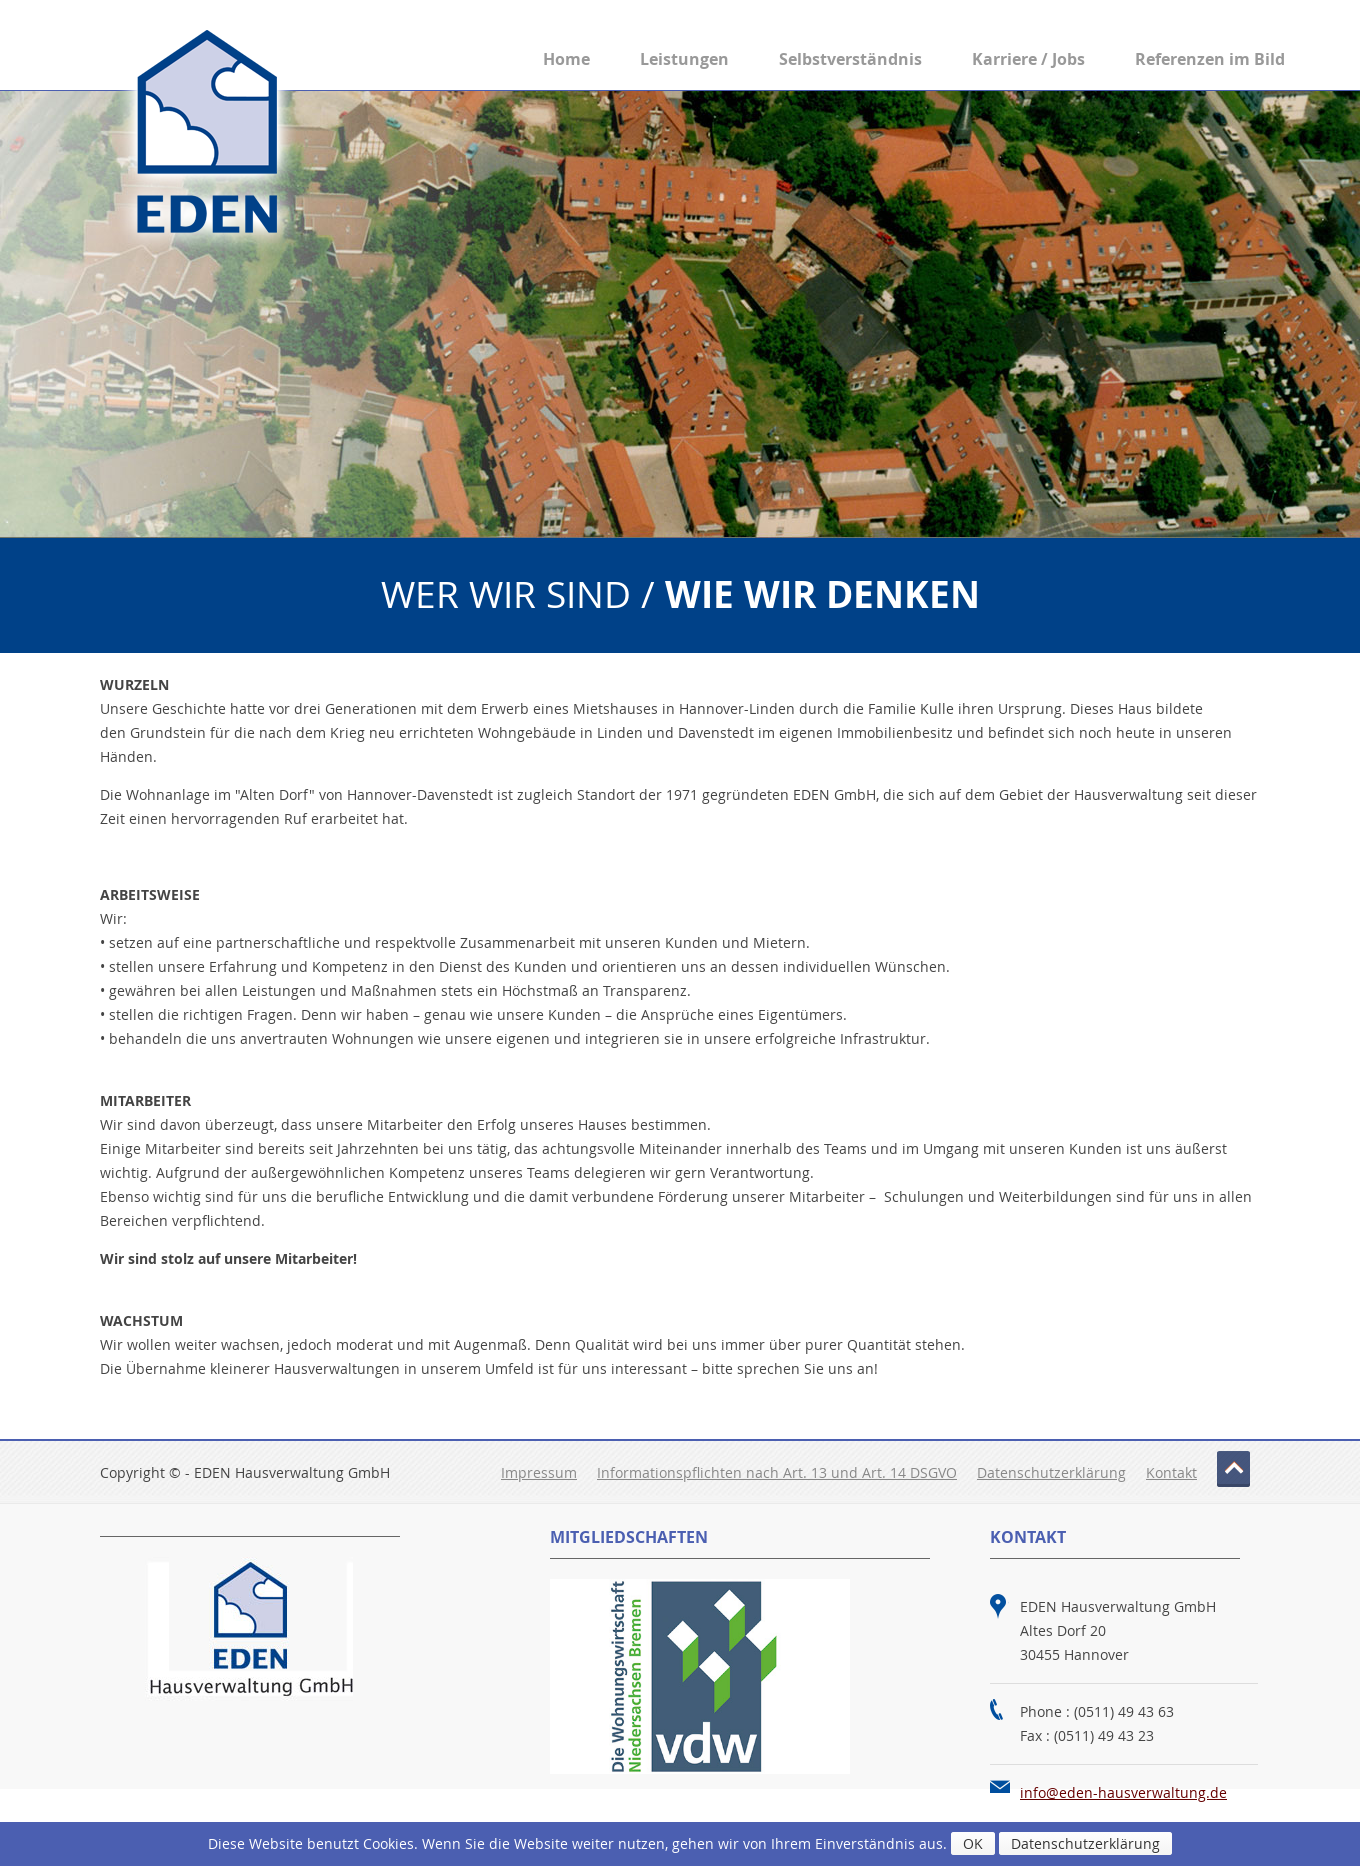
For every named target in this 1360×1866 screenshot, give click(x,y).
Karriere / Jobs (1028, 59)
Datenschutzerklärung (1051, 1472)
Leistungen (684, 59)
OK (973, 1843)
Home (566, 59)
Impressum (539, 1472)
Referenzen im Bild (1210, 59)
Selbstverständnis (850, 59)
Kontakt (1171, 1472)
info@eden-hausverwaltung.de (1123, 1792)
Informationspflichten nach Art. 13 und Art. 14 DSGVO (777, 1472)
